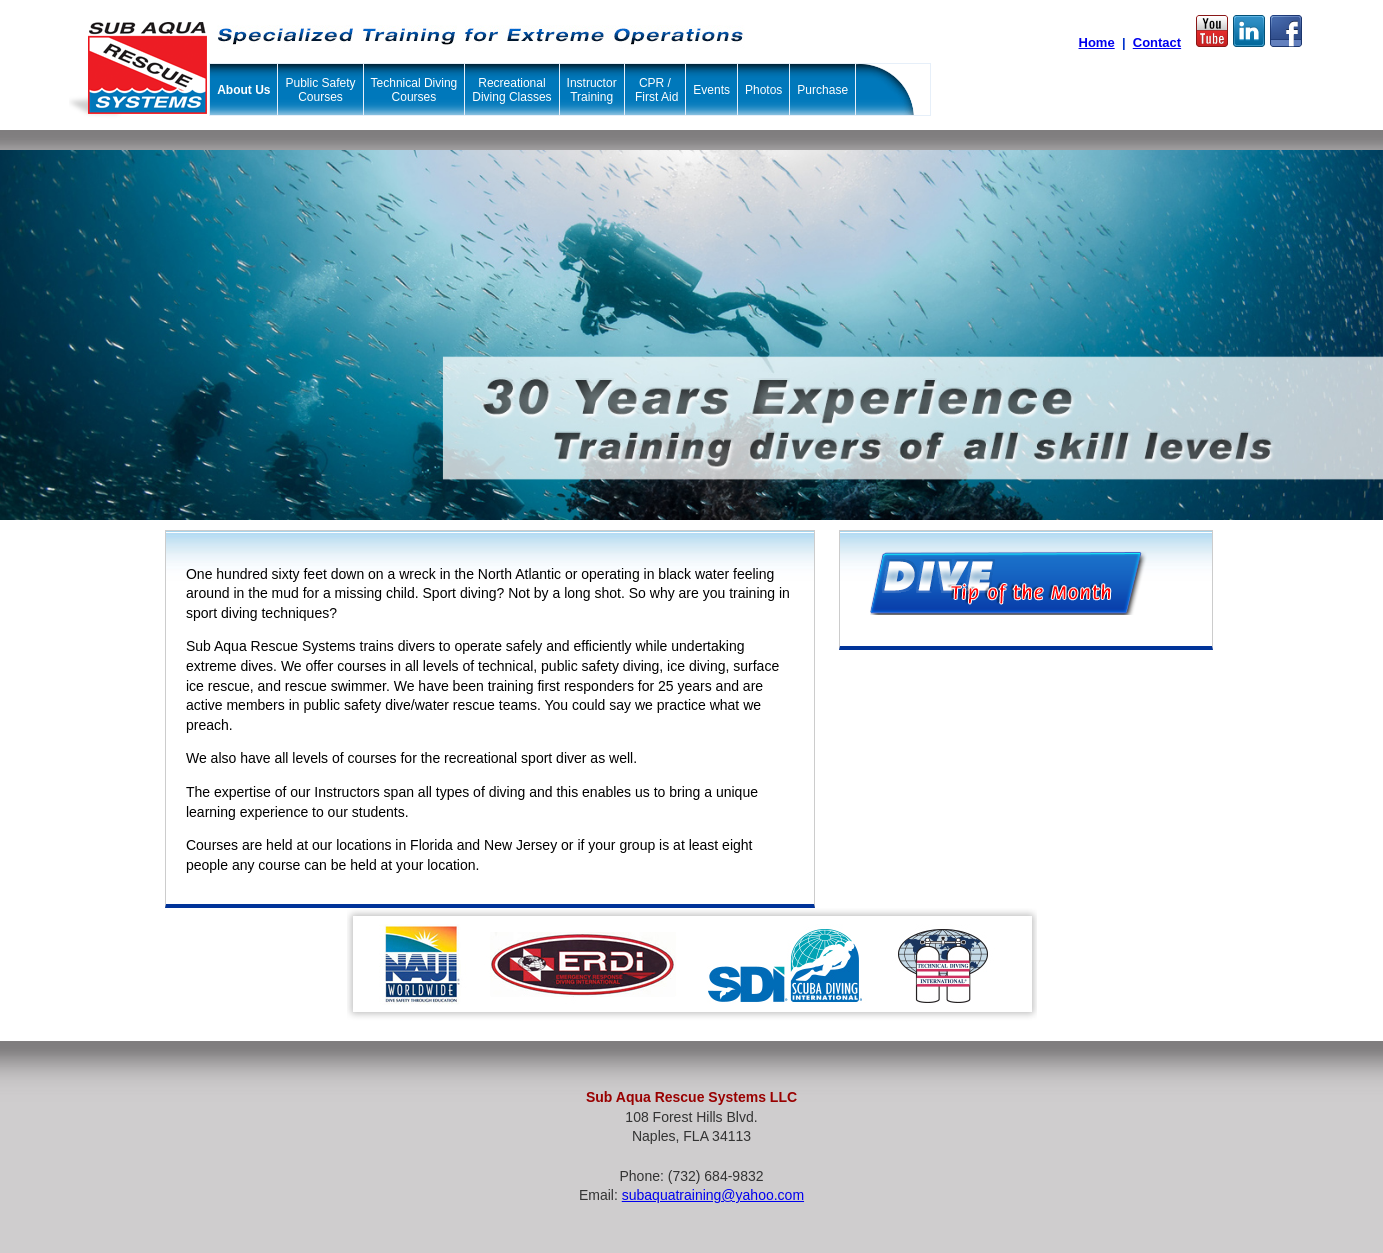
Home (1097, 42)
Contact (1157, 42)
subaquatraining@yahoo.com (713, 1195)
